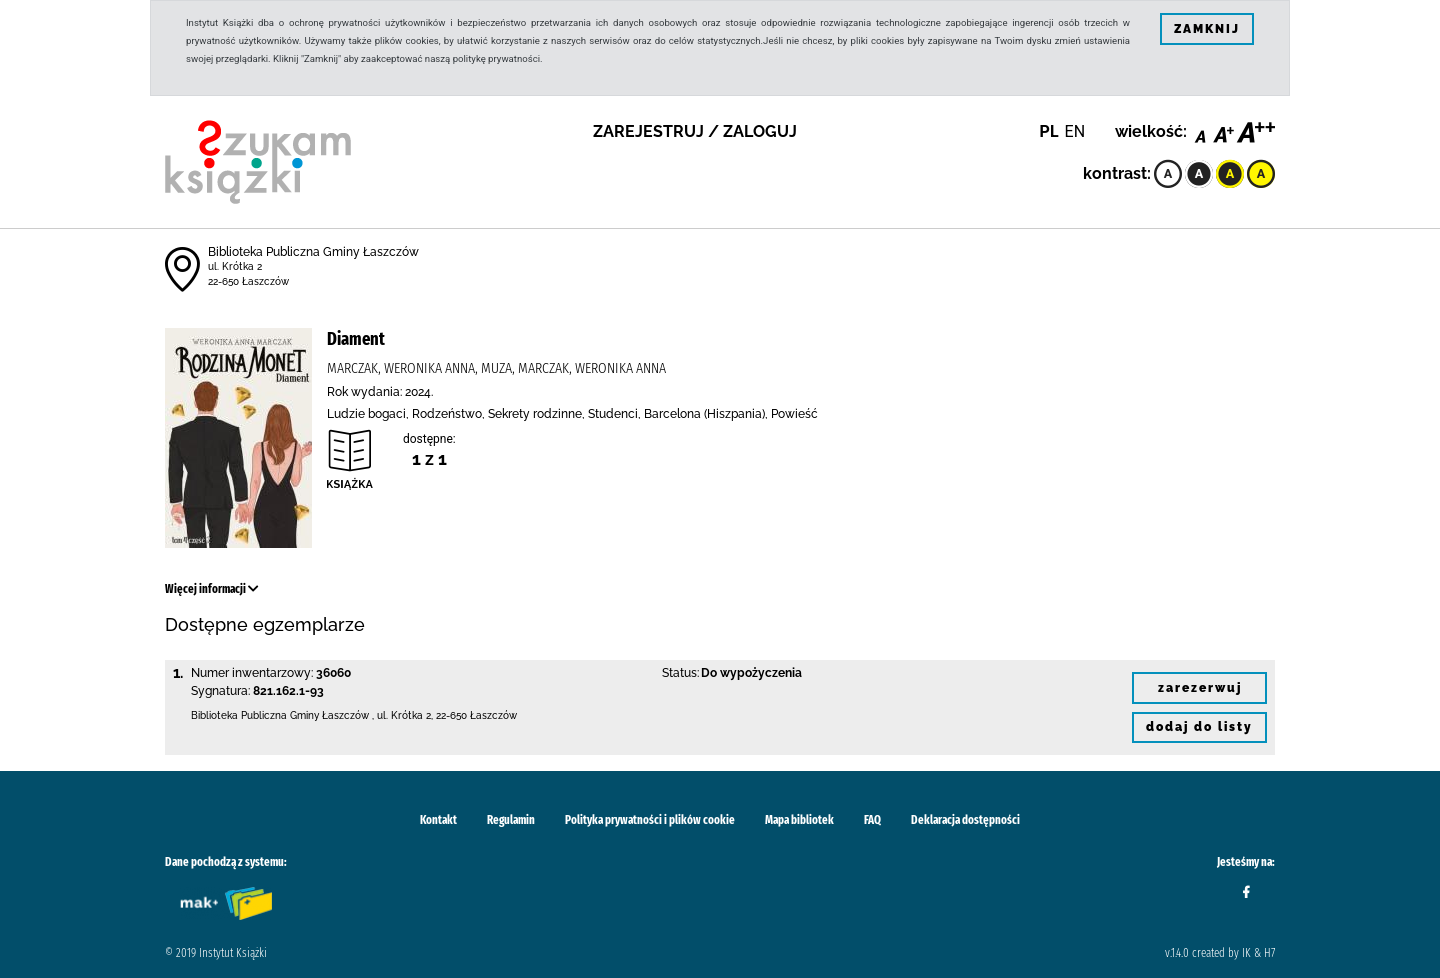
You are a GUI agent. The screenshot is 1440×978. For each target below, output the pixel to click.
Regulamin (511, 820)
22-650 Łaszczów (248, 281)
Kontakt (438, 820)
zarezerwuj (1200, 688)
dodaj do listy (1199, 727)
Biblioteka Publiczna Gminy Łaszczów (313, 252)
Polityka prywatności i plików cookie (650, 820)
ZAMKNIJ (1207, 29)
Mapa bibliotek (799, 820)
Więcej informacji (212, 589)
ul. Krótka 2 (235, 266)
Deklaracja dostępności (965, 820)
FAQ (872, 820)
